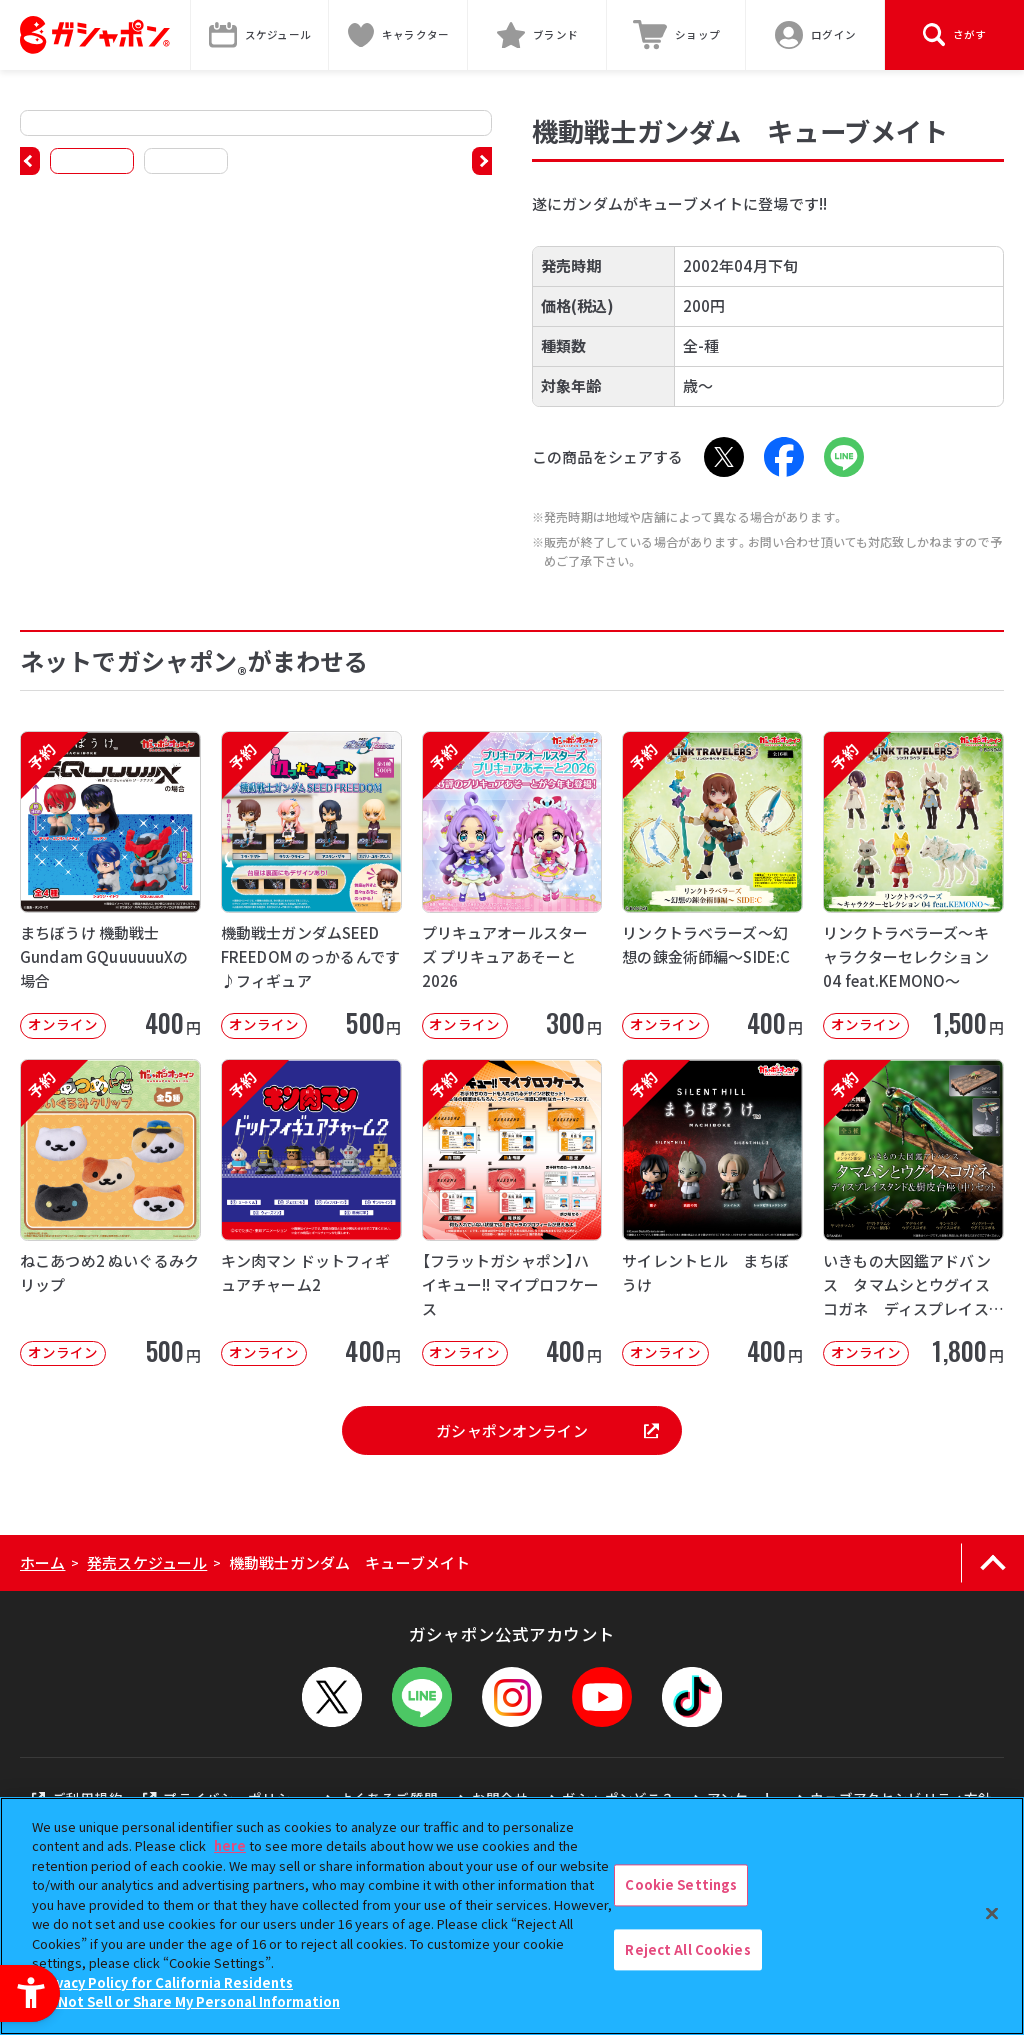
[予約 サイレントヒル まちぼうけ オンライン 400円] (712, 1213)
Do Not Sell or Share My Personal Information (188, 2001)
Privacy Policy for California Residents (165, 1982)
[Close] (992, 1913)
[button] (30, 161)
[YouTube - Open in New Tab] (602, 1697)
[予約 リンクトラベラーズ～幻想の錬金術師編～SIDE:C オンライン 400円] (712, 885)
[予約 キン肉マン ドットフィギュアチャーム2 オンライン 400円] (311, 1213)
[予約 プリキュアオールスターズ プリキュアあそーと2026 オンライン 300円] (512, 885)
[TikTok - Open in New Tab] (692, 1697)
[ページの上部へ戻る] (992, 1563)
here (230, 1845)
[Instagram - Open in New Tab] (512, 1697)
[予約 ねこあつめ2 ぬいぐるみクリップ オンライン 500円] (110, 1213)
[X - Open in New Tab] (724, 457)
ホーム (42, 1562)
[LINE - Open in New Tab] (844, 457)
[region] (512, 1916)
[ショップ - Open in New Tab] (676, 35)
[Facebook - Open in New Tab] (784, 457)
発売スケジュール (147, 1562)
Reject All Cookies (687, 1949)
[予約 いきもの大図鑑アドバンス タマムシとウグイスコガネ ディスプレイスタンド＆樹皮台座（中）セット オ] (913, 1213)
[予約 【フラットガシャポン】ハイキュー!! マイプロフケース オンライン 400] (512, 1213)
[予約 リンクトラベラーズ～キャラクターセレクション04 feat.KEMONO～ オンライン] (913, 885)
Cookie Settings (681, 1884)
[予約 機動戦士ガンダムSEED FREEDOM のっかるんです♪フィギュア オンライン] (311, 885)
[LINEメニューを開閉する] (422, 1697)
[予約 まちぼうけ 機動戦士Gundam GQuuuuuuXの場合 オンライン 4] (110, 885)
